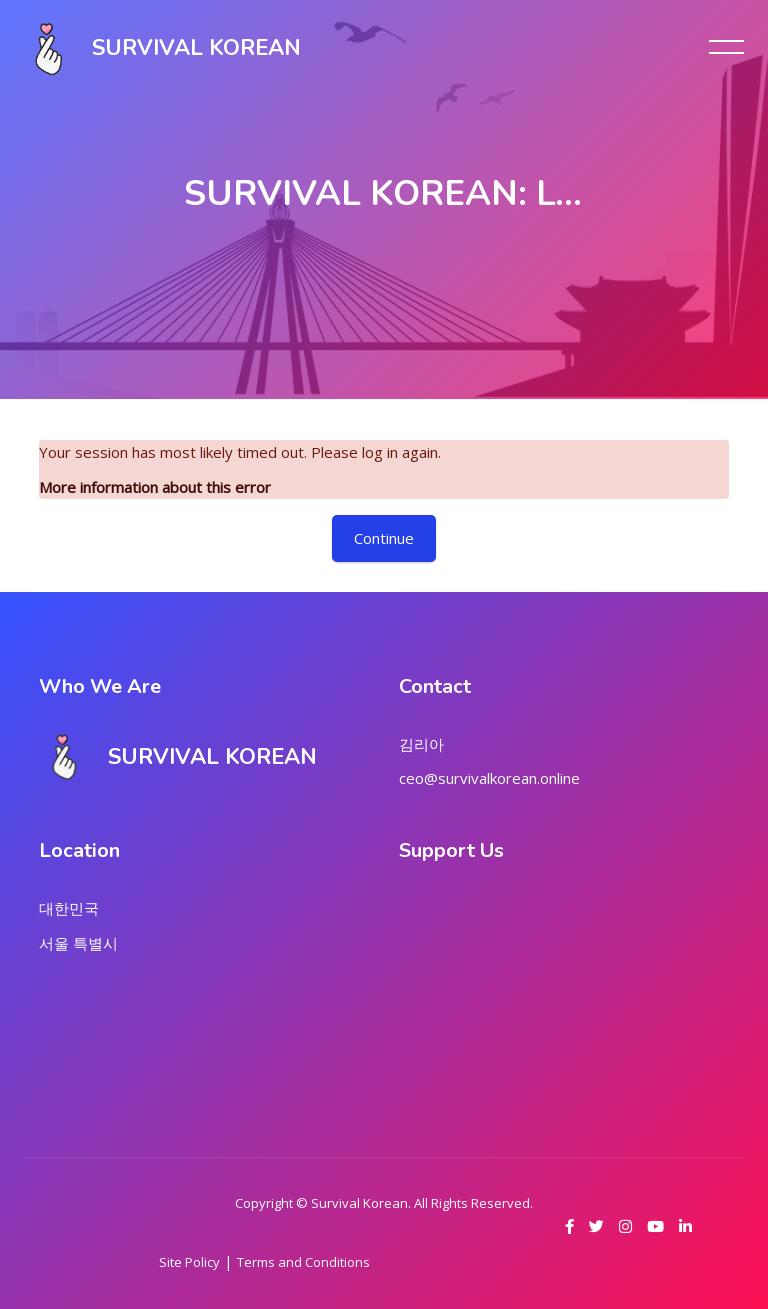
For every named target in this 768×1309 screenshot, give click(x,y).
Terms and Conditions (303, 1262)
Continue (384, 538)
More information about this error (155, 487)
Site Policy (189, 1262)
